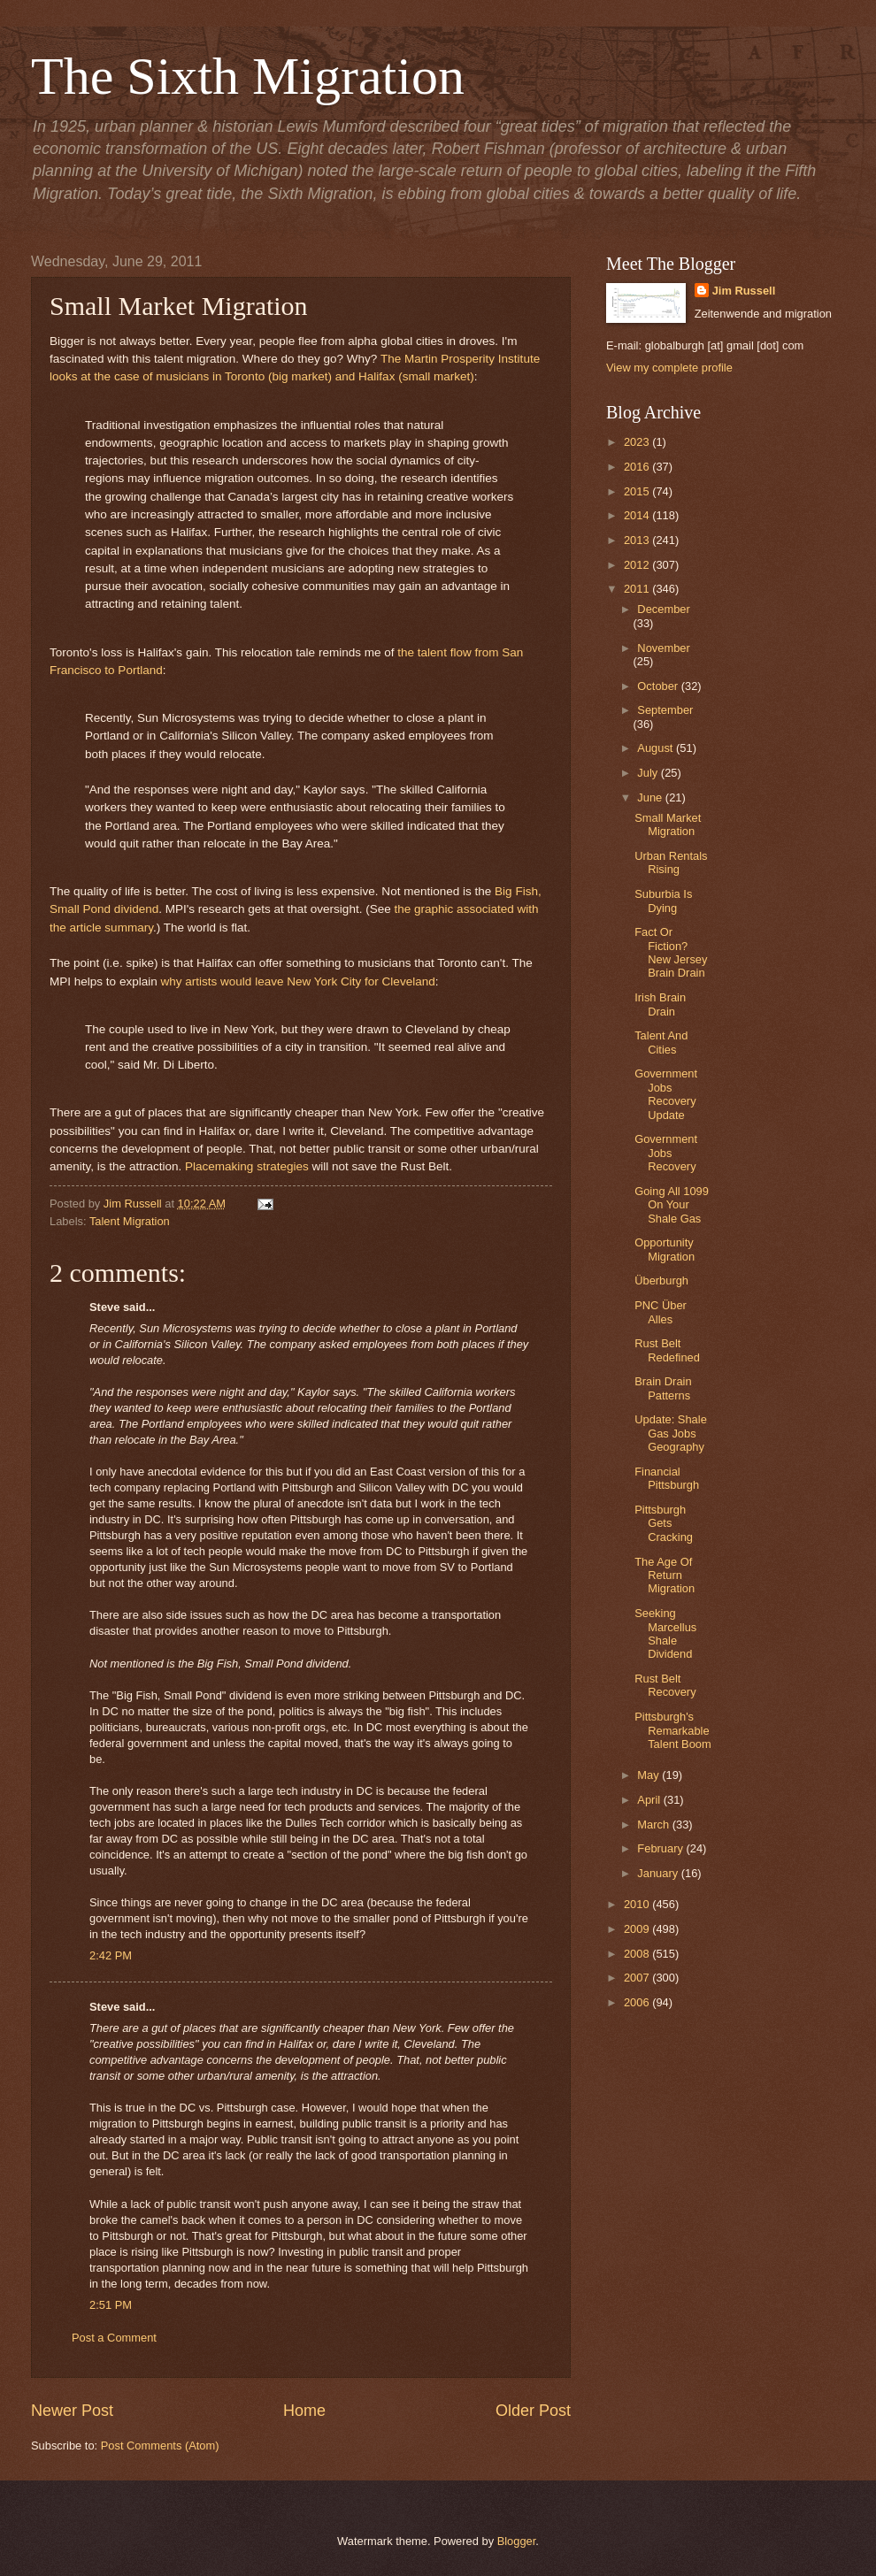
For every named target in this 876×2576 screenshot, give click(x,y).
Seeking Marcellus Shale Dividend (665, 1633)
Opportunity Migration (664, 1249)
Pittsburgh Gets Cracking (663, 1523)
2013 (638, 540)
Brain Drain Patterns (662, 1388)
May (649, 1775)
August (656, 748)
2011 (638, 588)
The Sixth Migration (248, 76)
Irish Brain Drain (660, 1004)
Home (304, 2410)
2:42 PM (110, 1955)
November (663, 648)
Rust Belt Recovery (664, 1685)
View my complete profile (669, 367)
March (654, 1824)
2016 (638, 466)
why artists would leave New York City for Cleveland (297, 981)
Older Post (533, 2410)
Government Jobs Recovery (665, 1152)
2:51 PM (110, 2305)
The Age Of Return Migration (664, 1575)
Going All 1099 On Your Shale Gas (671, 1204)
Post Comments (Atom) (160, 2445)
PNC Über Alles (660, 1312)
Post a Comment (114, 2337)
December (663, 609)
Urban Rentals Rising (670, 862)
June (651, 797)
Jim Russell (744, 290)
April (650, 1799)
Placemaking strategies (247, 1166)
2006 (638, 2002)
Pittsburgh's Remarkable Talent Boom (672, 1730)
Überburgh (661, 1280)
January (658, 1873)
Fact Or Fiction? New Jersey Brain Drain (670, 952)
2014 (638, 515)
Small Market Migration (667, 824)
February (661, 1848)
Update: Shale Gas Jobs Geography (670, 1433)
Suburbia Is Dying (663, 900)
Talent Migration (129, 1221)
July (648, 772)
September (665, 710)
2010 (638, 1904)
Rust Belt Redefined (667, 1350)
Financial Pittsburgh (666, 1478)
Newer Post (72, 2410)
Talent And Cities (661, 1042)
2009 (638, 1929)
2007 (638, 1977)
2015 (638, 491)
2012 (638, 564)
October (658, 686)
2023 (638, 441)
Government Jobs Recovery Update (665, 1094)
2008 (638, 1953)
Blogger (516, 2541)
